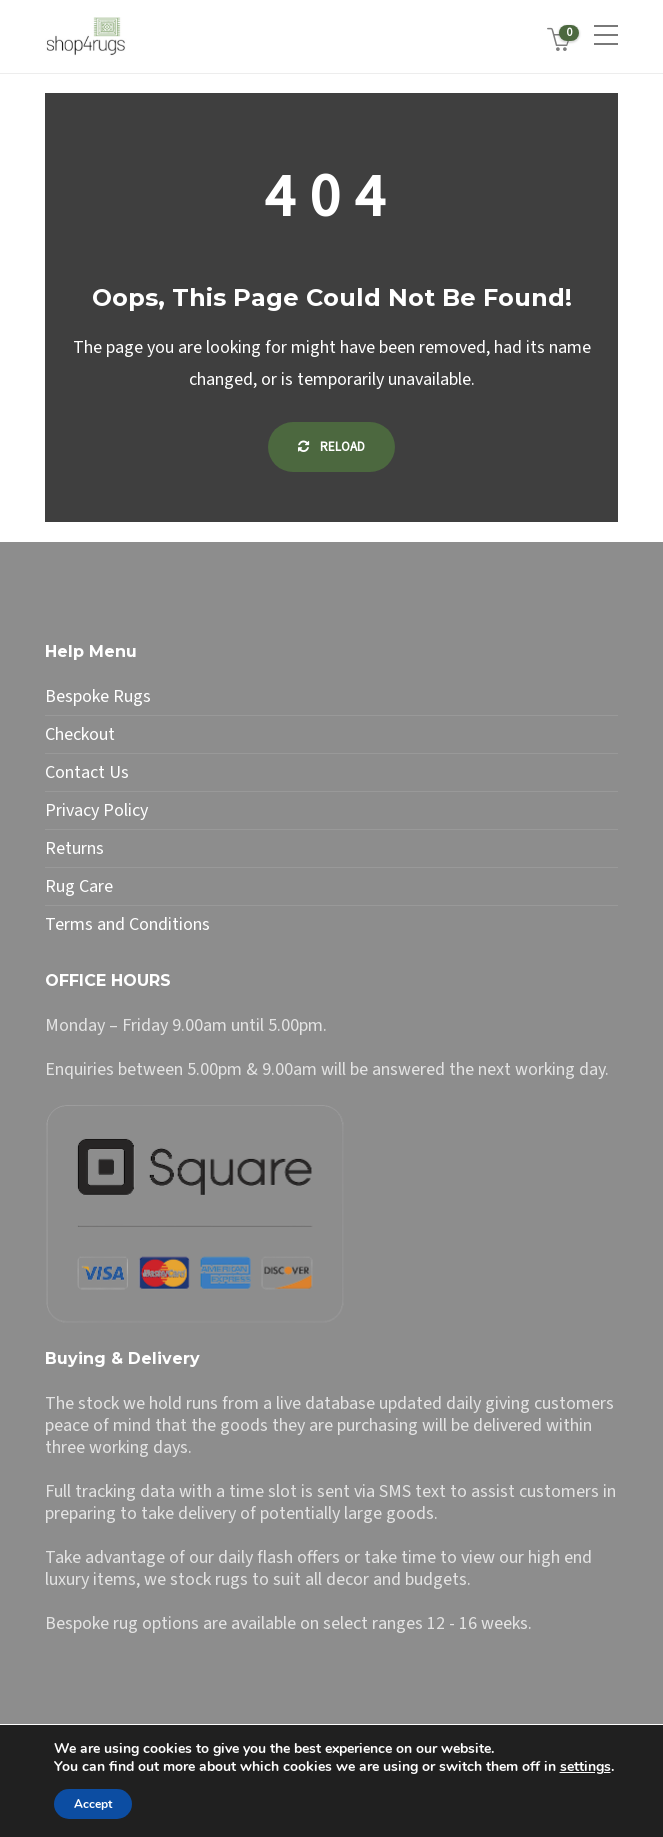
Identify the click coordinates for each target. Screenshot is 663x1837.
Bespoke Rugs (98, 697)
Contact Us (87, 773)
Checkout (80, 735)
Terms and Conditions (127, 925)
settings (585, 1767)
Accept (93, 1804)
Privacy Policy (96, 811)
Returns (74, 849)
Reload (331, 447)
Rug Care (79, 887)
